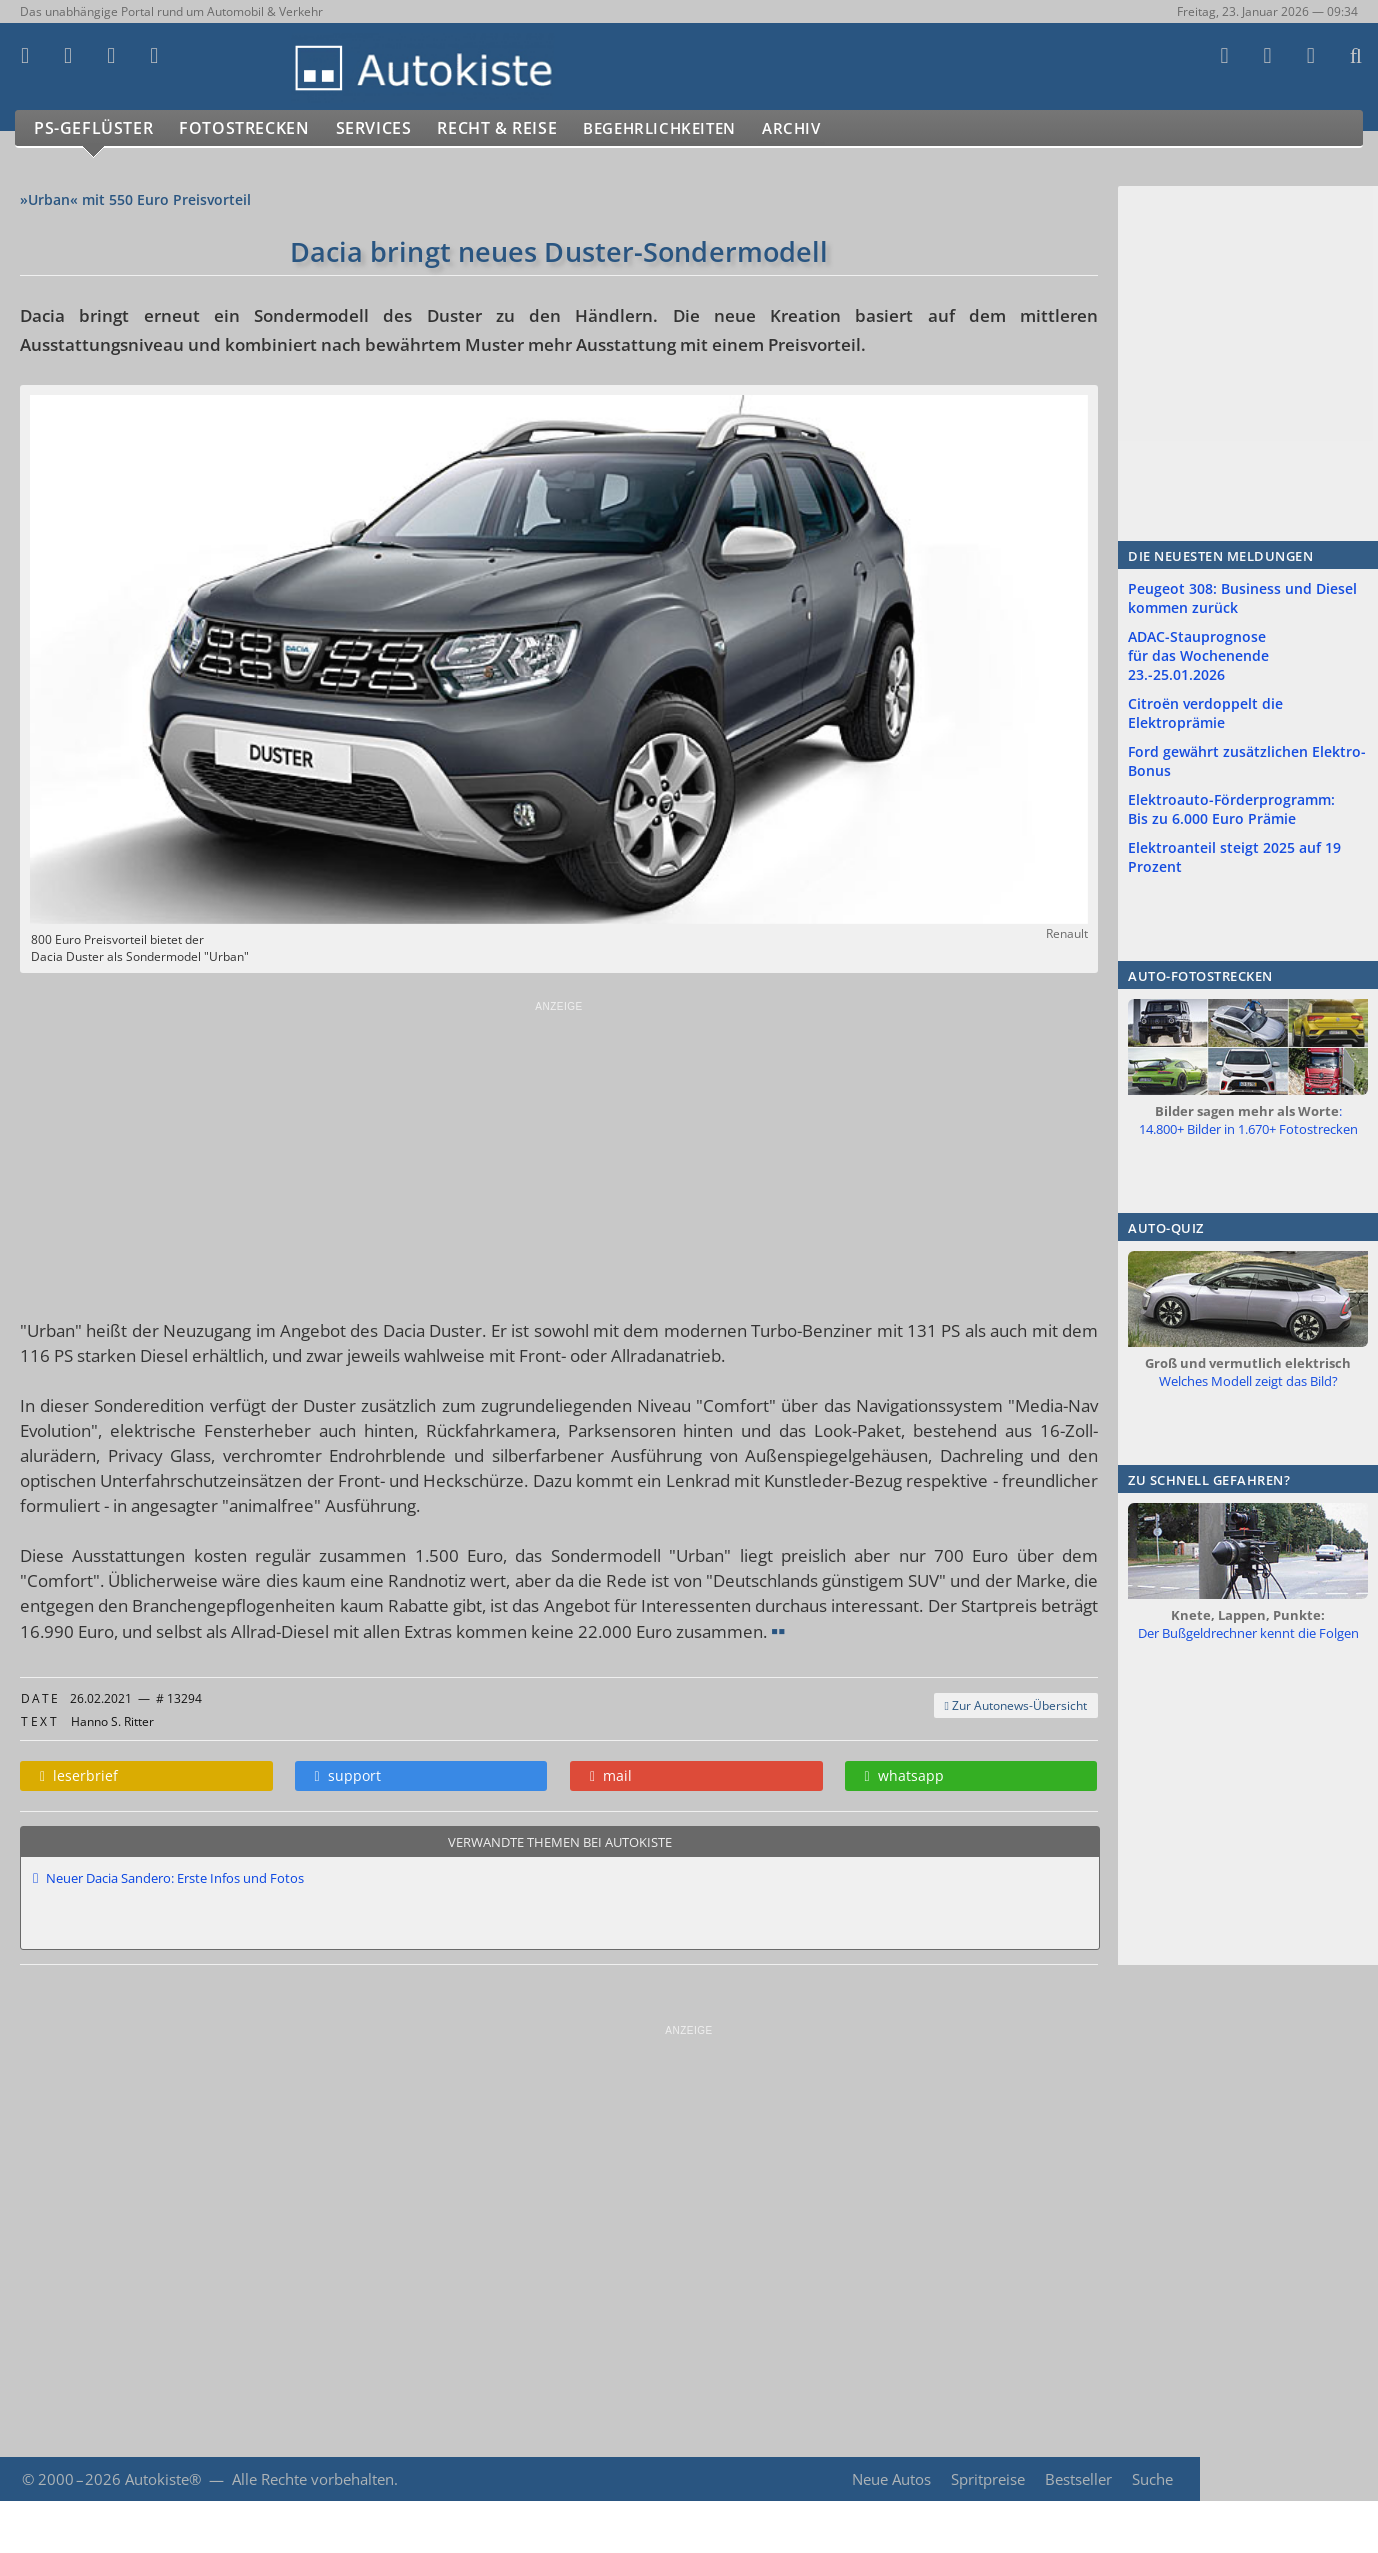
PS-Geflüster (95, 128)
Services (383, 128)
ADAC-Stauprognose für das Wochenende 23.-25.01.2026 (1198, 655)
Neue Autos (889, 2479)
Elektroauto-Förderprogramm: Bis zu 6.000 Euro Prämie (1231, 809)
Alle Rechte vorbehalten (313, 2479)
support (348, 1775)
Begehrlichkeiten (685, 128)
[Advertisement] (559, 1153)
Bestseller (1077, 2479)
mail (611, 1775)
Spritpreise (987, 2479)
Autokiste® (163, 2479)
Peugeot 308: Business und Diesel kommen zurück (1242, 598)
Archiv (829, 128)
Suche (1152, 2479)
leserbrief (79, 1775)
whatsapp (904, 1775)
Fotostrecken (249, 128)
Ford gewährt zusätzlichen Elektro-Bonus (1247, 761)
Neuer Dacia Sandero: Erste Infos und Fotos (175, 1878)
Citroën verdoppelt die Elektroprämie (1205, 713)
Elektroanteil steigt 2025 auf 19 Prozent (1234, 857)
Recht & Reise (511, 128)
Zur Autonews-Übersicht (1016, 1705)
